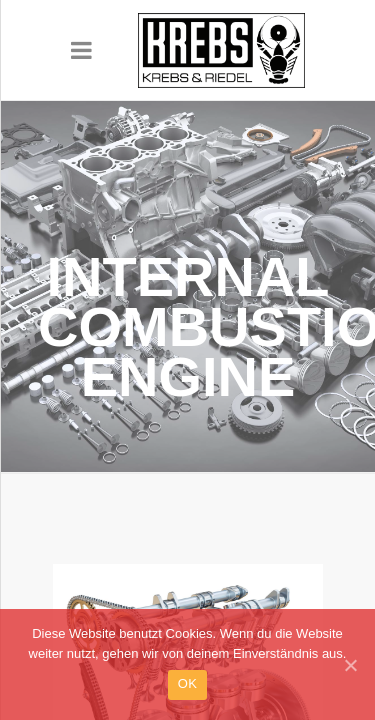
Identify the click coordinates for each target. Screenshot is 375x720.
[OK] (350, 676)
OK (187, 694)
